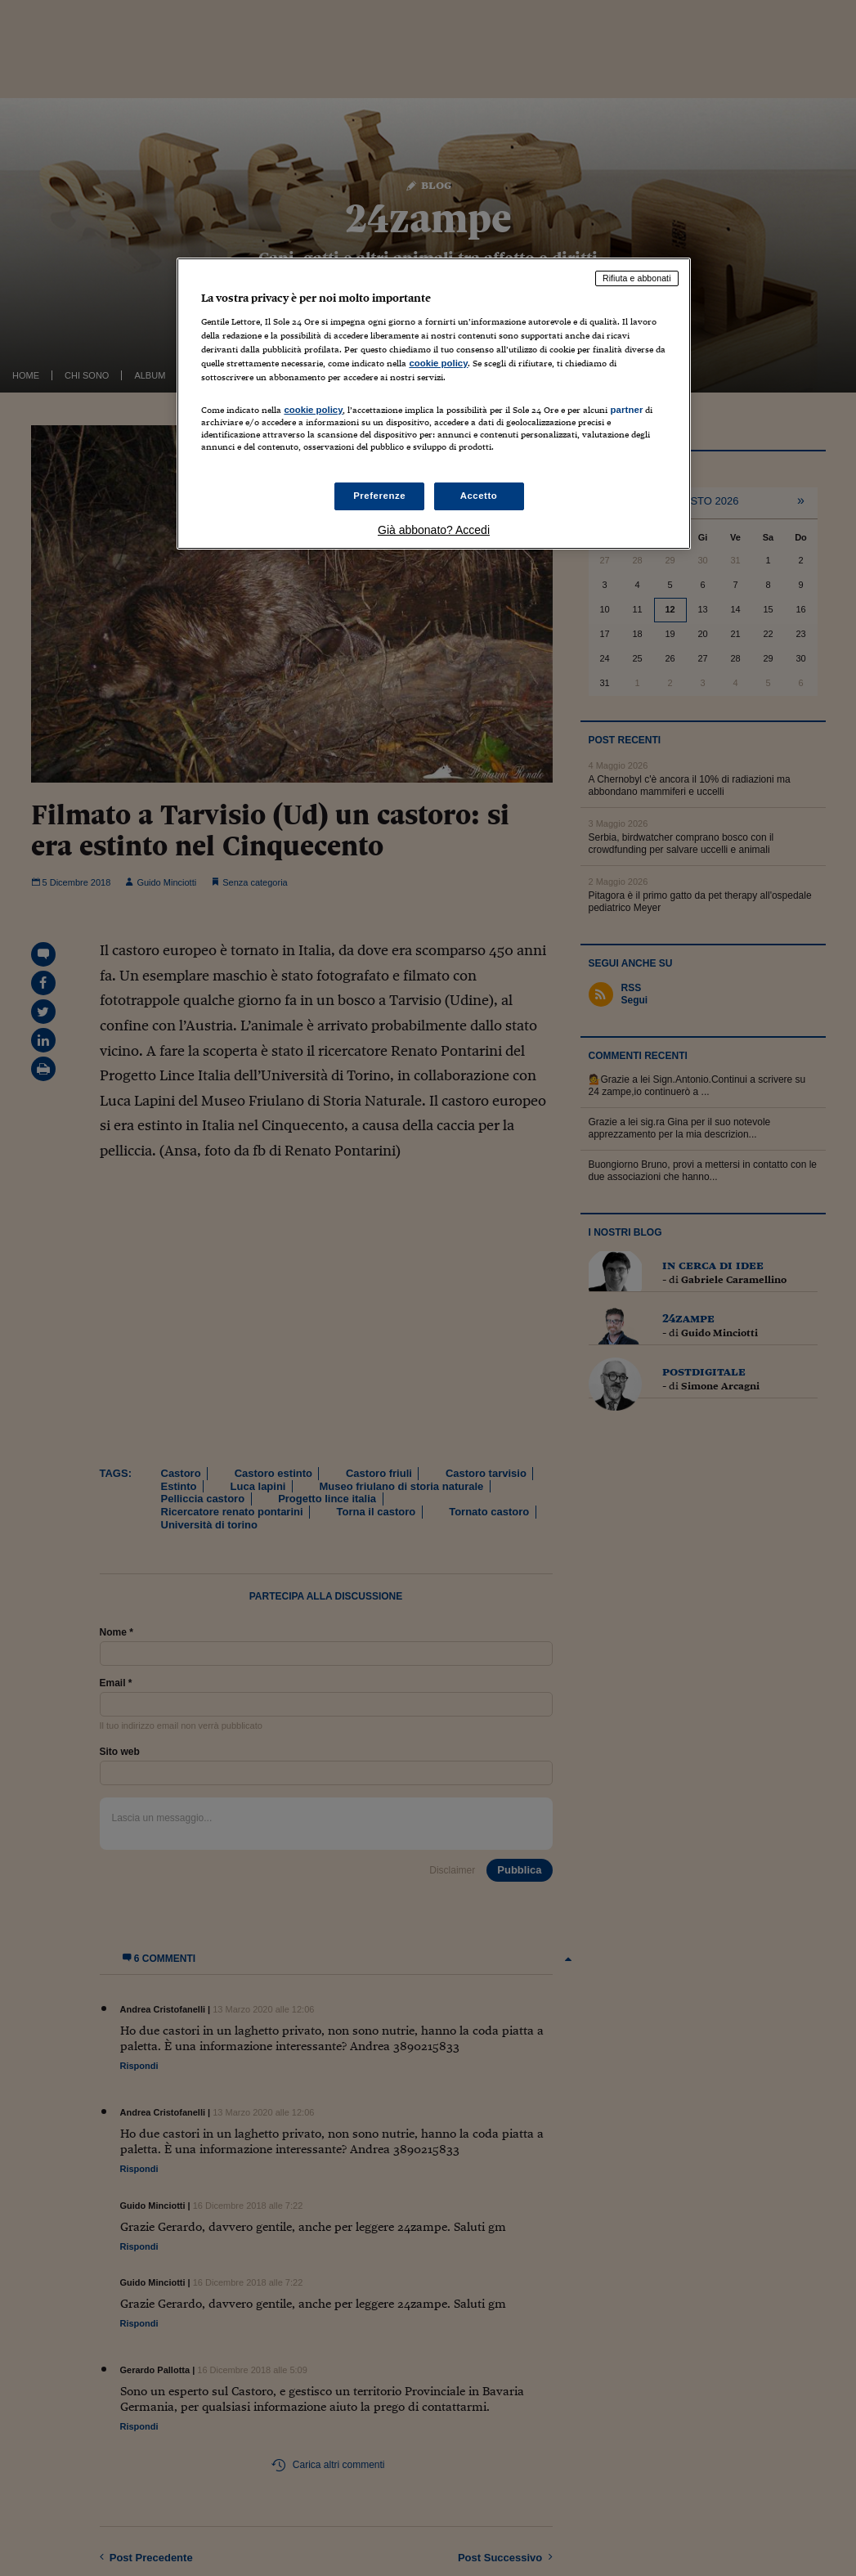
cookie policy (438, 363)
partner (626, 410)
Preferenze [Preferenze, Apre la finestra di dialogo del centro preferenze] (379, 495)
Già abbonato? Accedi (434, 529)
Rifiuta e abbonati (637, 278)
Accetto (479, 495)
